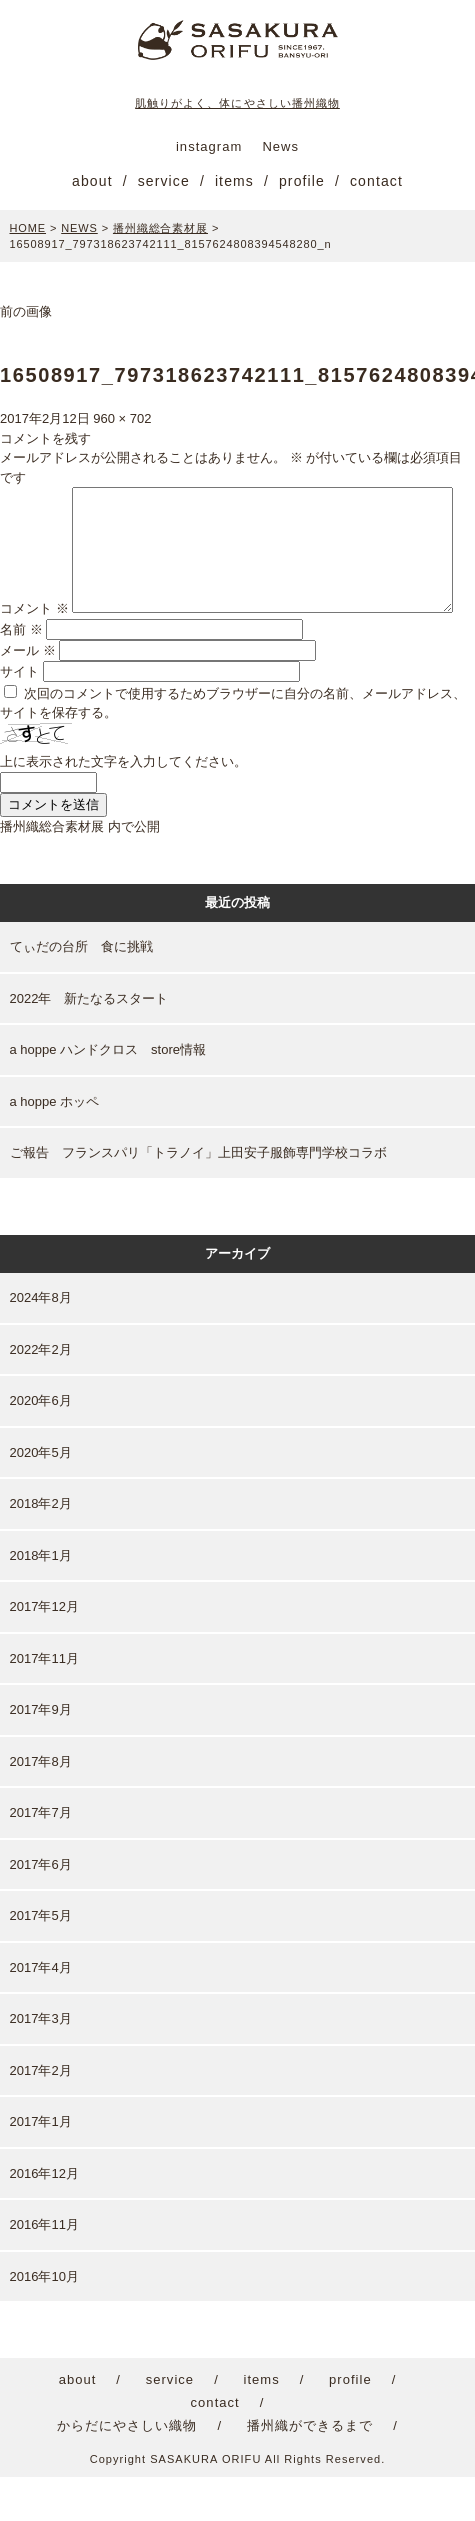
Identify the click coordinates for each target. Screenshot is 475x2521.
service (164, 181)
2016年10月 (44, 2319)
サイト (19, 714)
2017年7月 (41, 1856)
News (280, 146)
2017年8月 (41, 1804)
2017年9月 (41, 1753)
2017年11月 (44, 1701)
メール (28, 693)
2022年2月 (41, 1392)
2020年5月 (41, 1495)
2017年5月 (41, 1959)
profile (302, 181)
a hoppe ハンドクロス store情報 (108, 1093)
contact (376, 181)
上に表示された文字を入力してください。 (123, 805)
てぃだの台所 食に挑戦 (81, 990)
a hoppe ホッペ (55, 1144)
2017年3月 (41, 2062)
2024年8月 (41, 1341)
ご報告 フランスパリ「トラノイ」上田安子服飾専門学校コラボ (198, 1196)
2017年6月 (41, 1907)
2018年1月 (41, 1598)
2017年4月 (41, 2010)
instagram (209, 146)
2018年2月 (41, 1547)
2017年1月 (41, 2165)
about (92, 181)
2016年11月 (44, 2268)
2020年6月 (41, 1444)
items (234, 181)
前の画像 (26, 311)
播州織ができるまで (310, 2469)
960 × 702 (122, 418)
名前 (21, 672)
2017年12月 (44, 1650)
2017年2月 (41, 2113)
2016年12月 (44, 2216)
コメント (34, 496)
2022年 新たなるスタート (89, 1041)
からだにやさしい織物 (127, 2469)
